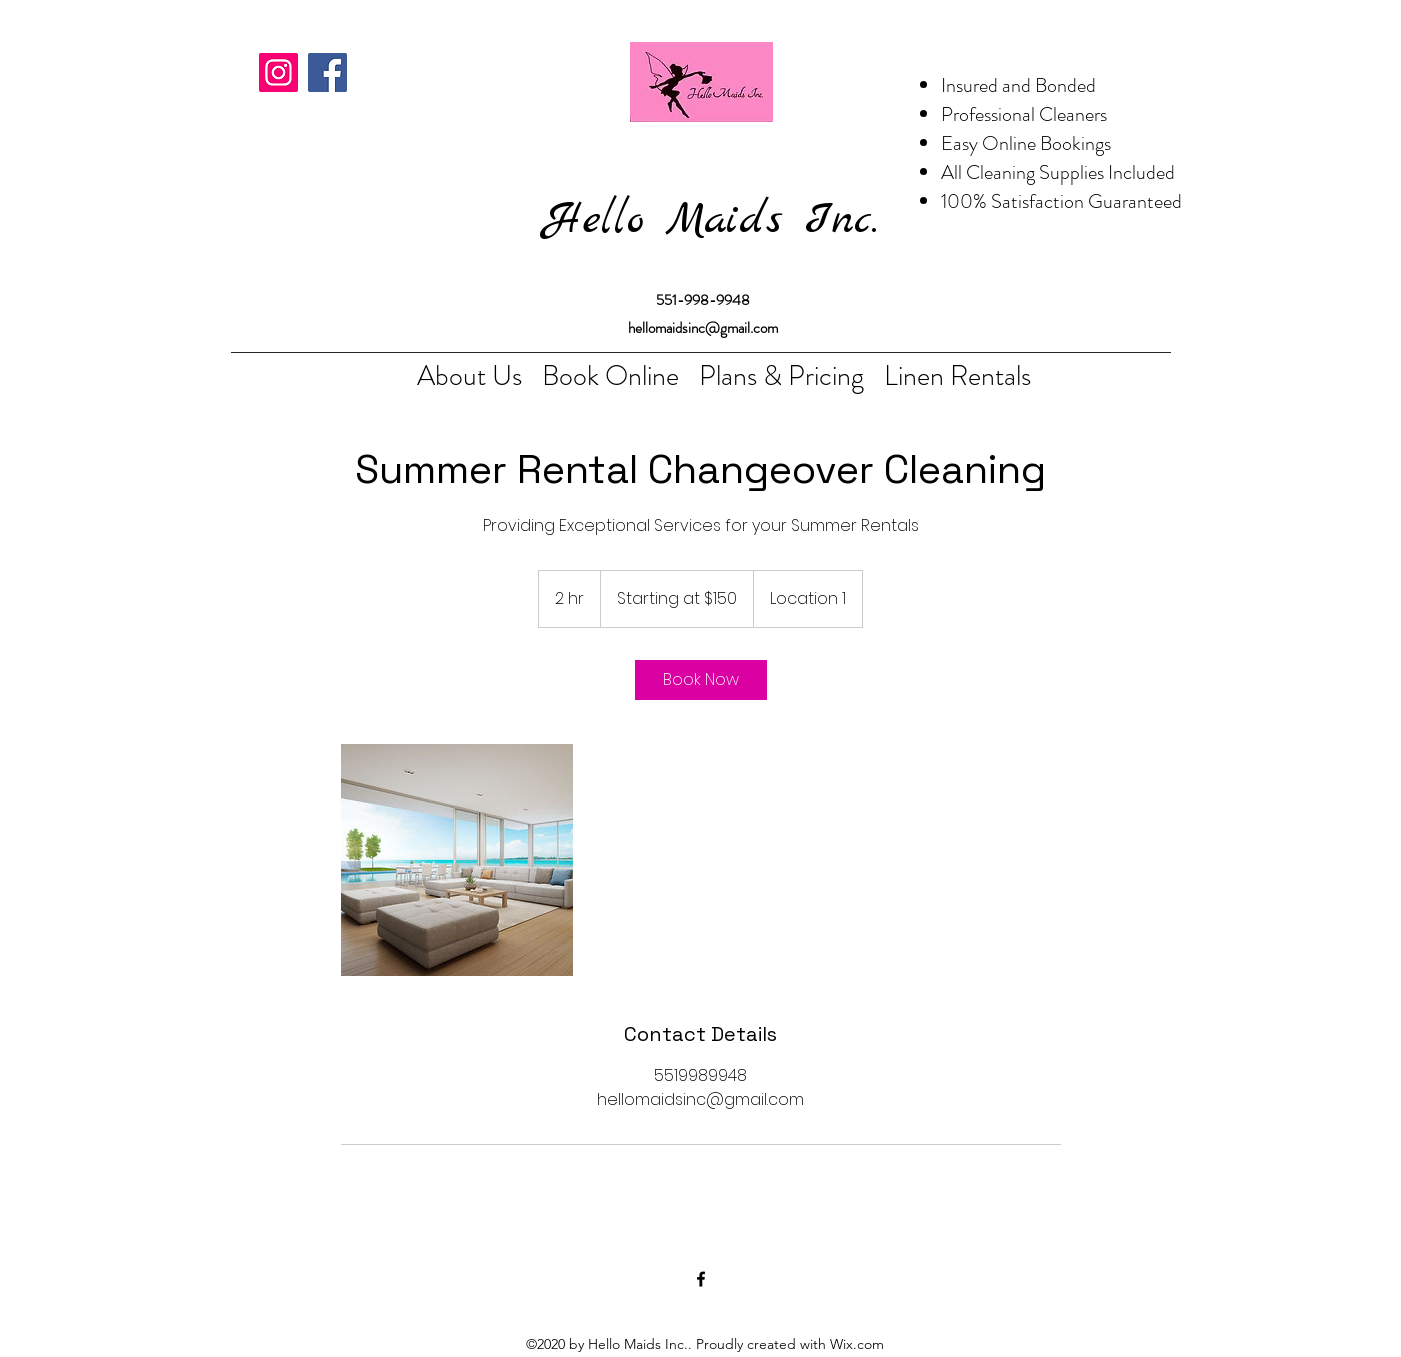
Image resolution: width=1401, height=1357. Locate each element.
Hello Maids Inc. (711, 220)
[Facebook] (327, 72)
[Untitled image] (457, 860)
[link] (701, 680)
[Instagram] (278, 72)
